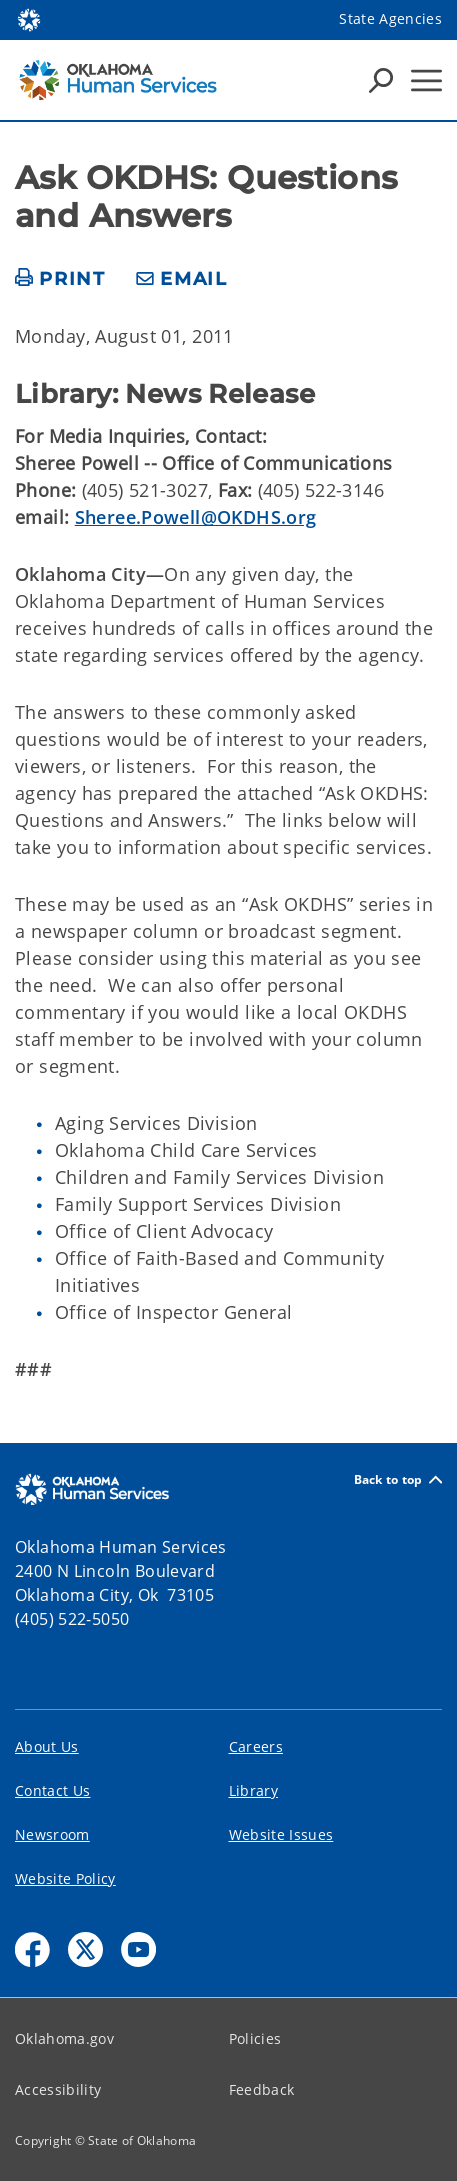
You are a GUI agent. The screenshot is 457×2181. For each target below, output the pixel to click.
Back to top (398, 1479)
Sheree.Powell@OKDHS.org (196, 517)
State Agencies (390, 18)
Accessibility (58, 2089)
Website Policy (65, 1878)
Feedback (262, 2089)
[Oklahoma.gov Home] (29, 18)
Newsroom (52, 1834)
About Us (47, 1746)
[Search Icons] (381, 80)
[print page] (60, 279)
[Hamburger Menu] (426, 80)
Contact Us (52, 1790)
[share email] (182, 279)
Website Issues (281, 1834)
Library (253, 1790)
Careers (256, 1746)
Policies (255, 2038)
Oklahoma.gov (64, 2038)
